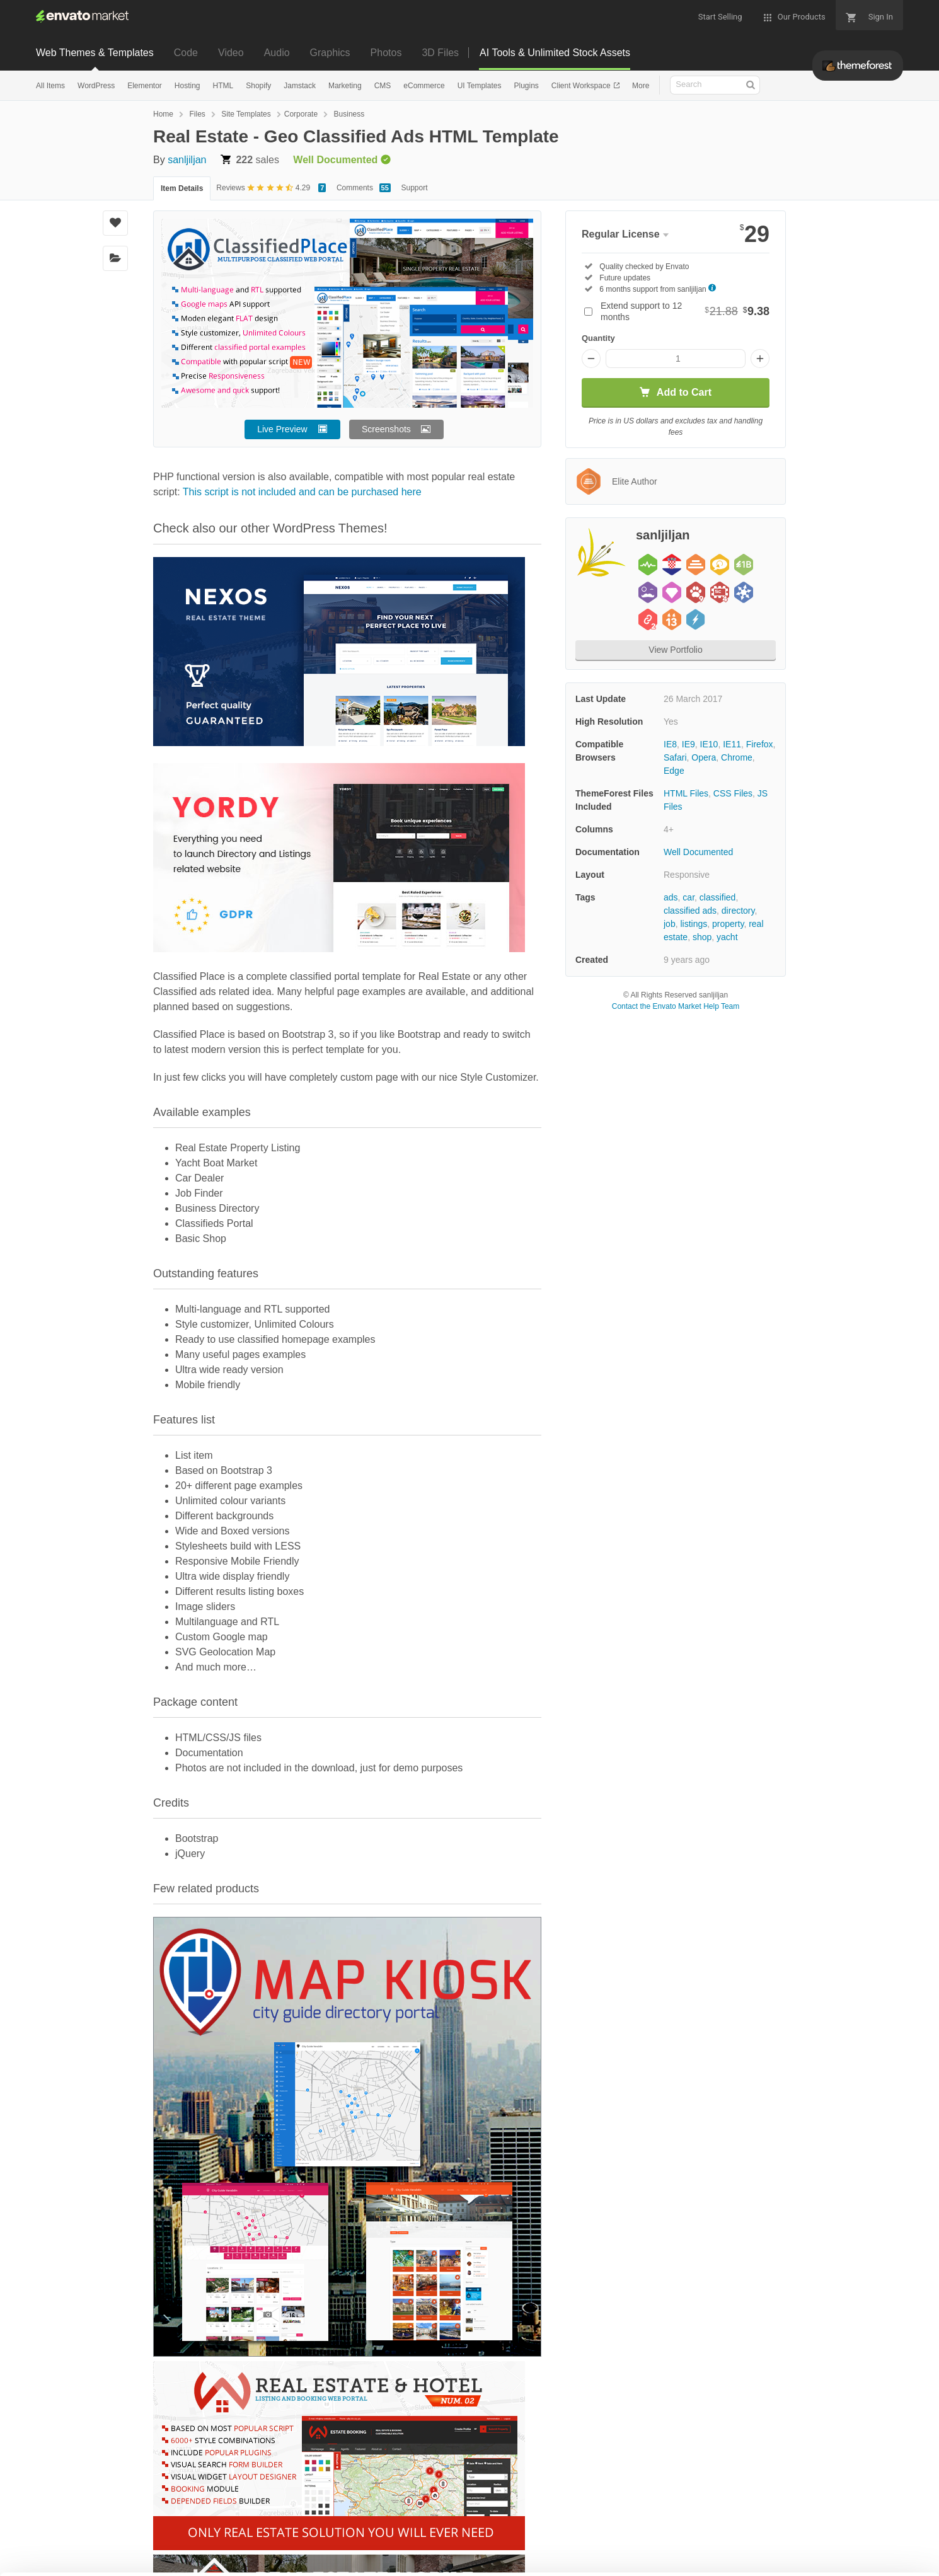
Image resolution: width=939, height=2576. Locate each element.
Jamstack (300, 85)
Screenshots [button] (386, 429)
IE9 (688, 744)
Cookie (117, 2560)
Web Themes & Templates (95, 52)
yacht (727, 937)
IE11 (732, 744)
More (640, 85)
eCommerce (423, 85)
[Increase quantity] (760, 358)
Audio (277, 52)
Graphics (330, 52)
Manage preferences (834, 2541)
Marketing (345, 85)
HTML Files (686, 793)
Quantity (598, 338)
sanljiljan (187, 159)
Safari (675, 757)
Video (231, 52)
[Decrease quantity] (591, 358)
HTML (223, 85)
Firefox (759, 744)
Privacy (174, 2560)
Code (186, 52)
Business (349, 114)
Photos (386, 52)
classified (718, 897)
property (728, 924)
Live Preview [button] (282, 429)
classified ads (690, 911)
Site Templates (246, 114)
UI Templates (480, 85)
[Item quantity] (676, 358)
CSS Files (732, 793)
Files (197, 114)
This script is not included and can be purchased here (302, 491)
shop (702, 937)
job (670, 924)
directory (738, 911)
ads (671, 897)
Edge (674, 771)
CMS (382, 85)
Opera (703, 757)
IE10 (709, 744)
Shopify (258, 85)
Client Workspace (582, 85)
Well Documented (698, 852)
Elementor (144, 85)
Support (414, 187)
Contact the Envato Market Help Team (676, 1006)
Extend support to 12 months (685, 311)
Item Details (182, 188)
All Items (50, 85)
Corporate (301, 114)
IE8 (670, 744)
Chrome (736, 757)
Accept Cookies (650, 2541)
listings (693, 924)
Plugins (526, 85)
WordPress (96, 85)
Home (163, 114)
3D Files (440, 52)
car (688, 897)
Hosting (187, 85)
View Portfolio (675, 650)
